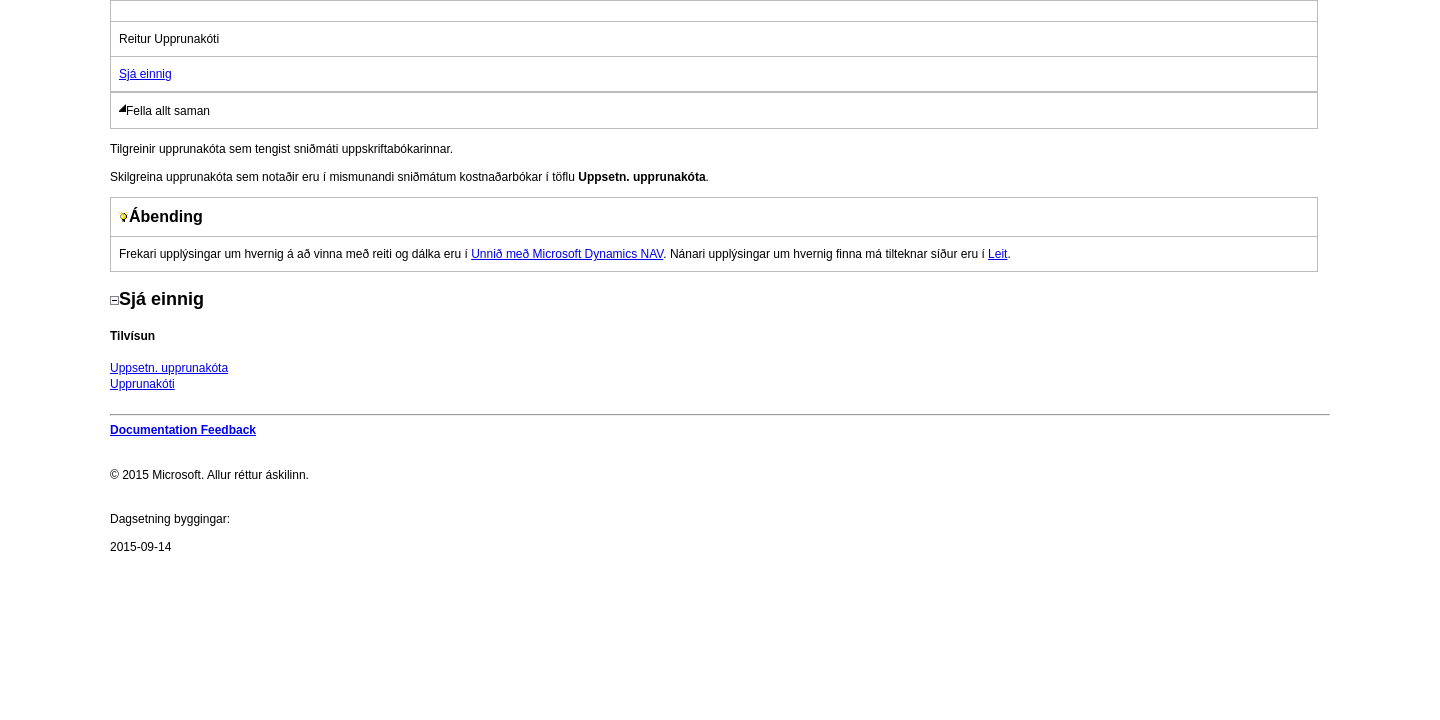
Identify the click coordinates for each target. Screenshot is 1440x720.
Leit (997, 254)
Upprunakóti (142, 384)
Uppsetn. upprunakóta (169, 368)
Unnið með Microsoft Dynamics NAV (567, 254)
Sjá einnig (145, 74)
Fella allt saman (168, 111)
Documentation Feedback (183, 430)
